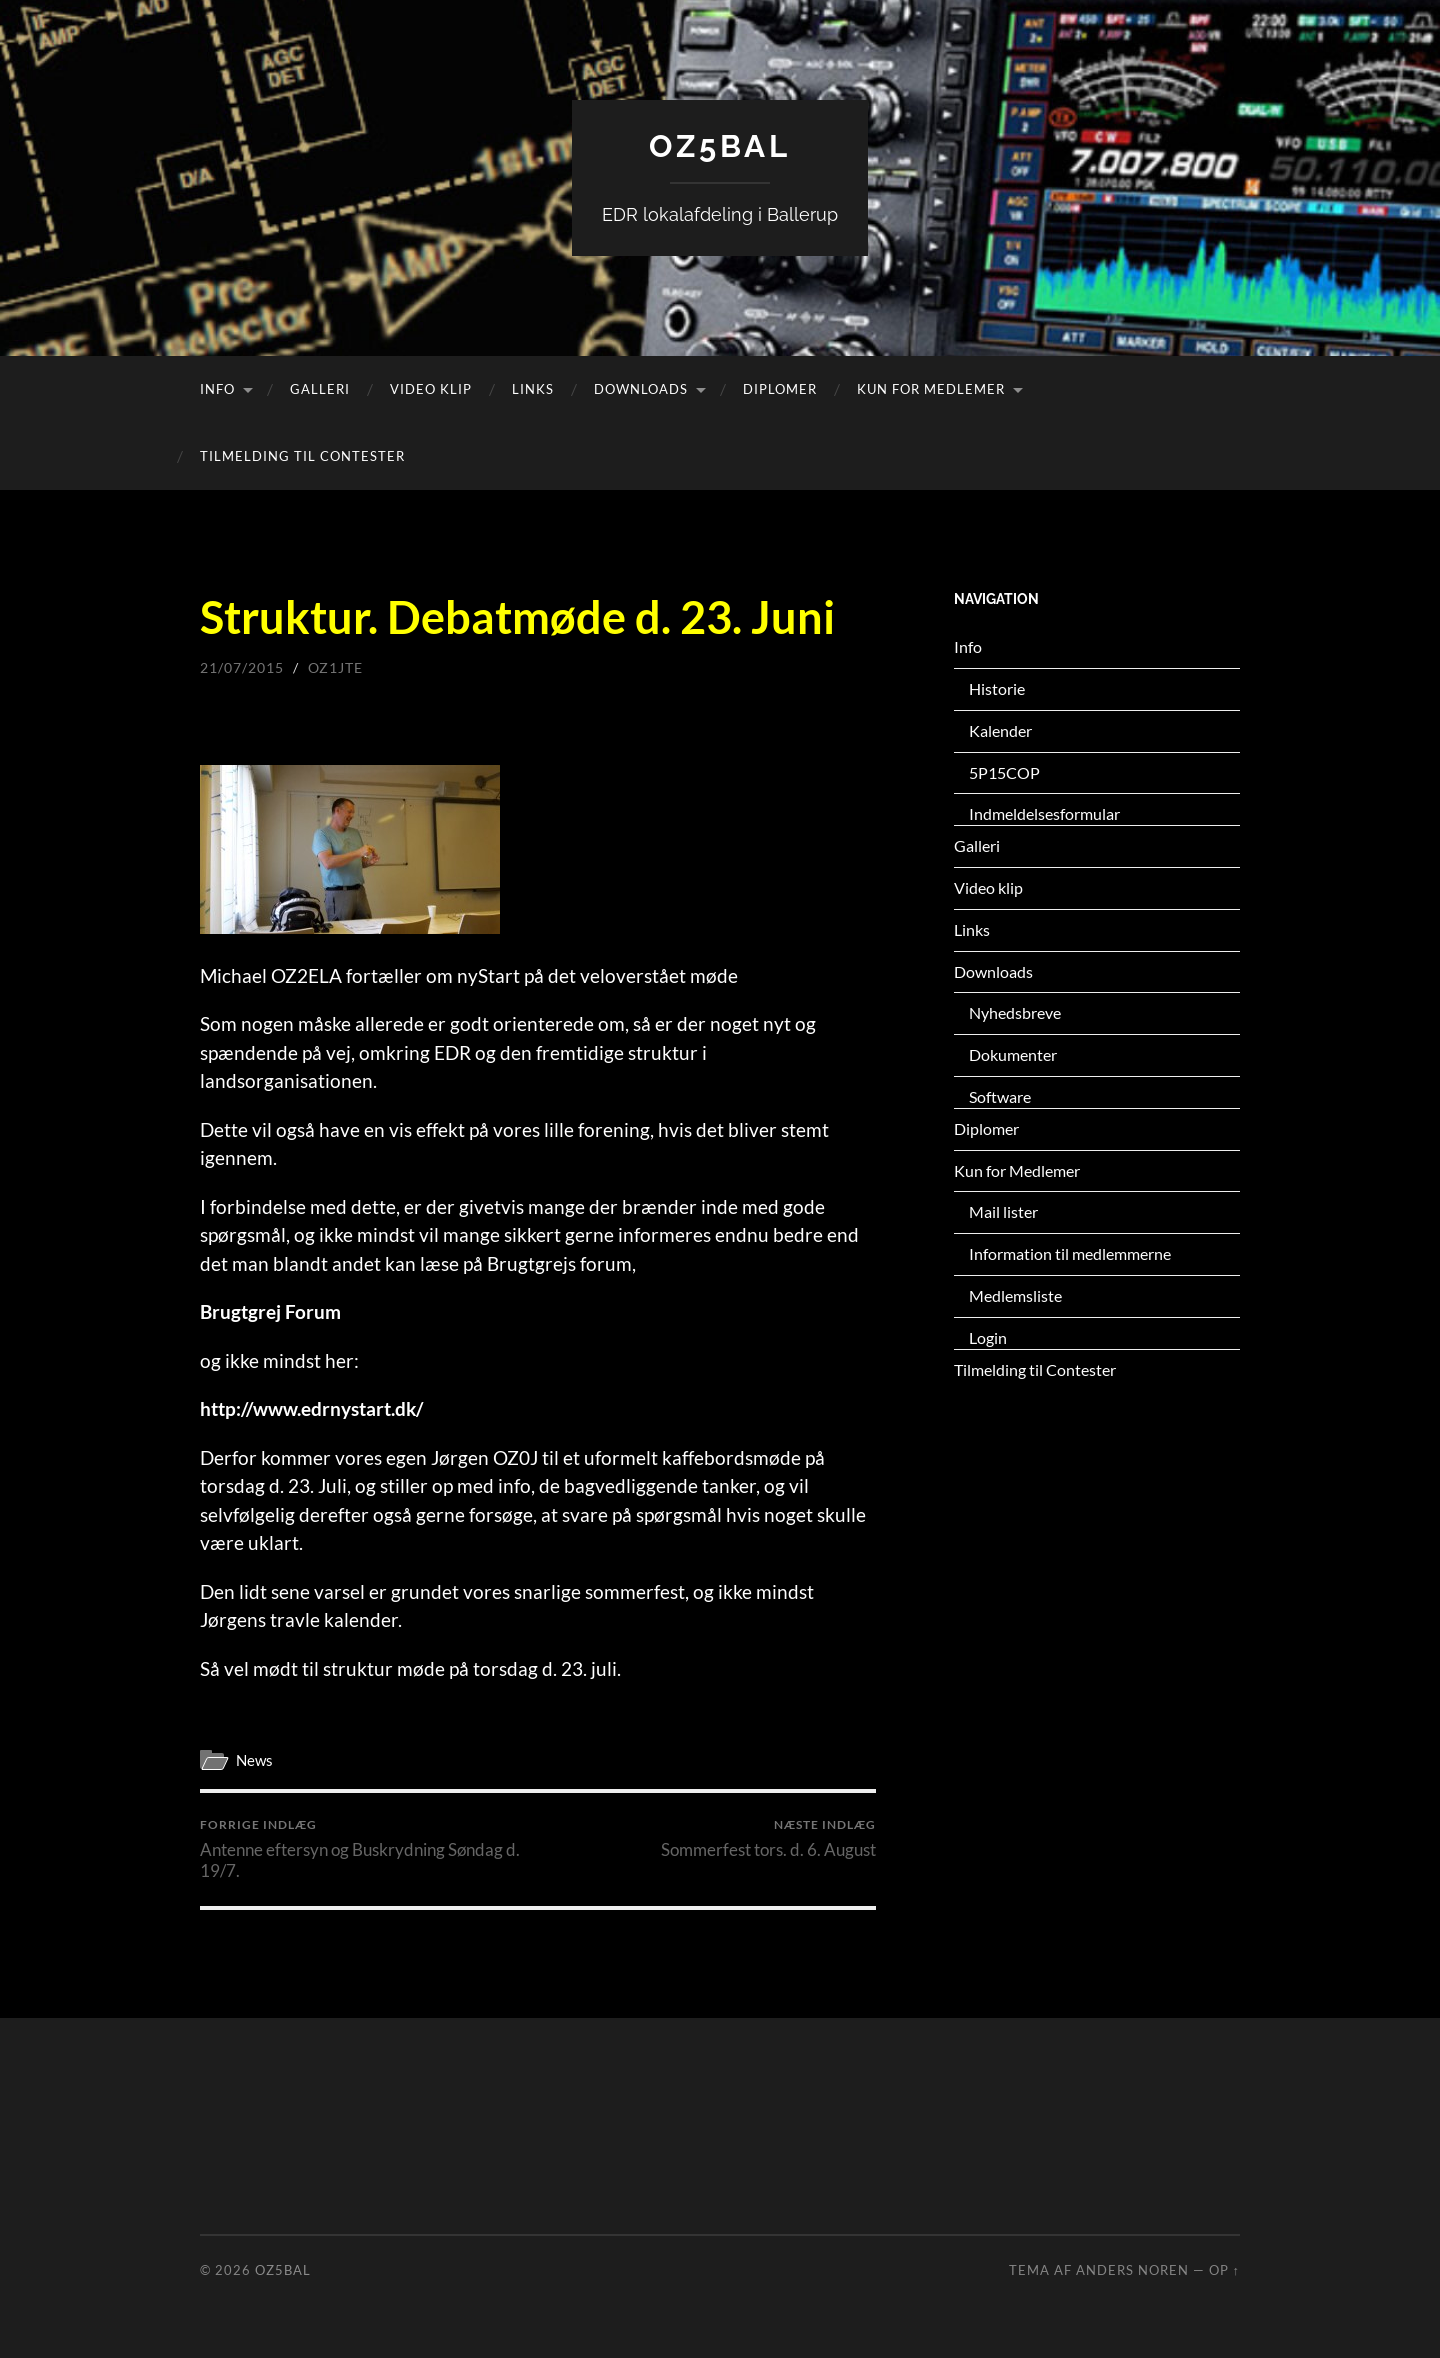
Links (533, 389)
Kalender (1000, 730)
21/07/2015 (242, 667)
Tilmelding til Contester (302, 456)
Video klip (431, 389)
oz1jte (335, 667)
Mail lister (1003, 1211)
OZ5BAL (720, 145)
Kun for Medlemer (931, 389)
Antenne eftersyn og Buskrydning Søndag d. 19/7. (365, 1849)
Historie (997, 688)
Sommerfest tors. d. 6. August (768, 1838)
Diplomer (780, 389)
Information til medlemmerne (1070, 1253)
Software (1000, 1096)
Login (988, 1337)
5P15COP (1004, 772)
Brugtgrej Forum (270, 1311)
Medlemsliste (1015, 1295)
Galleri (320, 389)
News (254, 1760)
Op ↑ (1224, 2270)
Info (217, 389)
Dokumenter (1013, 1054)
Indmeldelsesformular (1044, 813)
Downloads (641, 389)
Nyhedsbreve (1015, 1012)
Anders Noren (1132, 2270)
